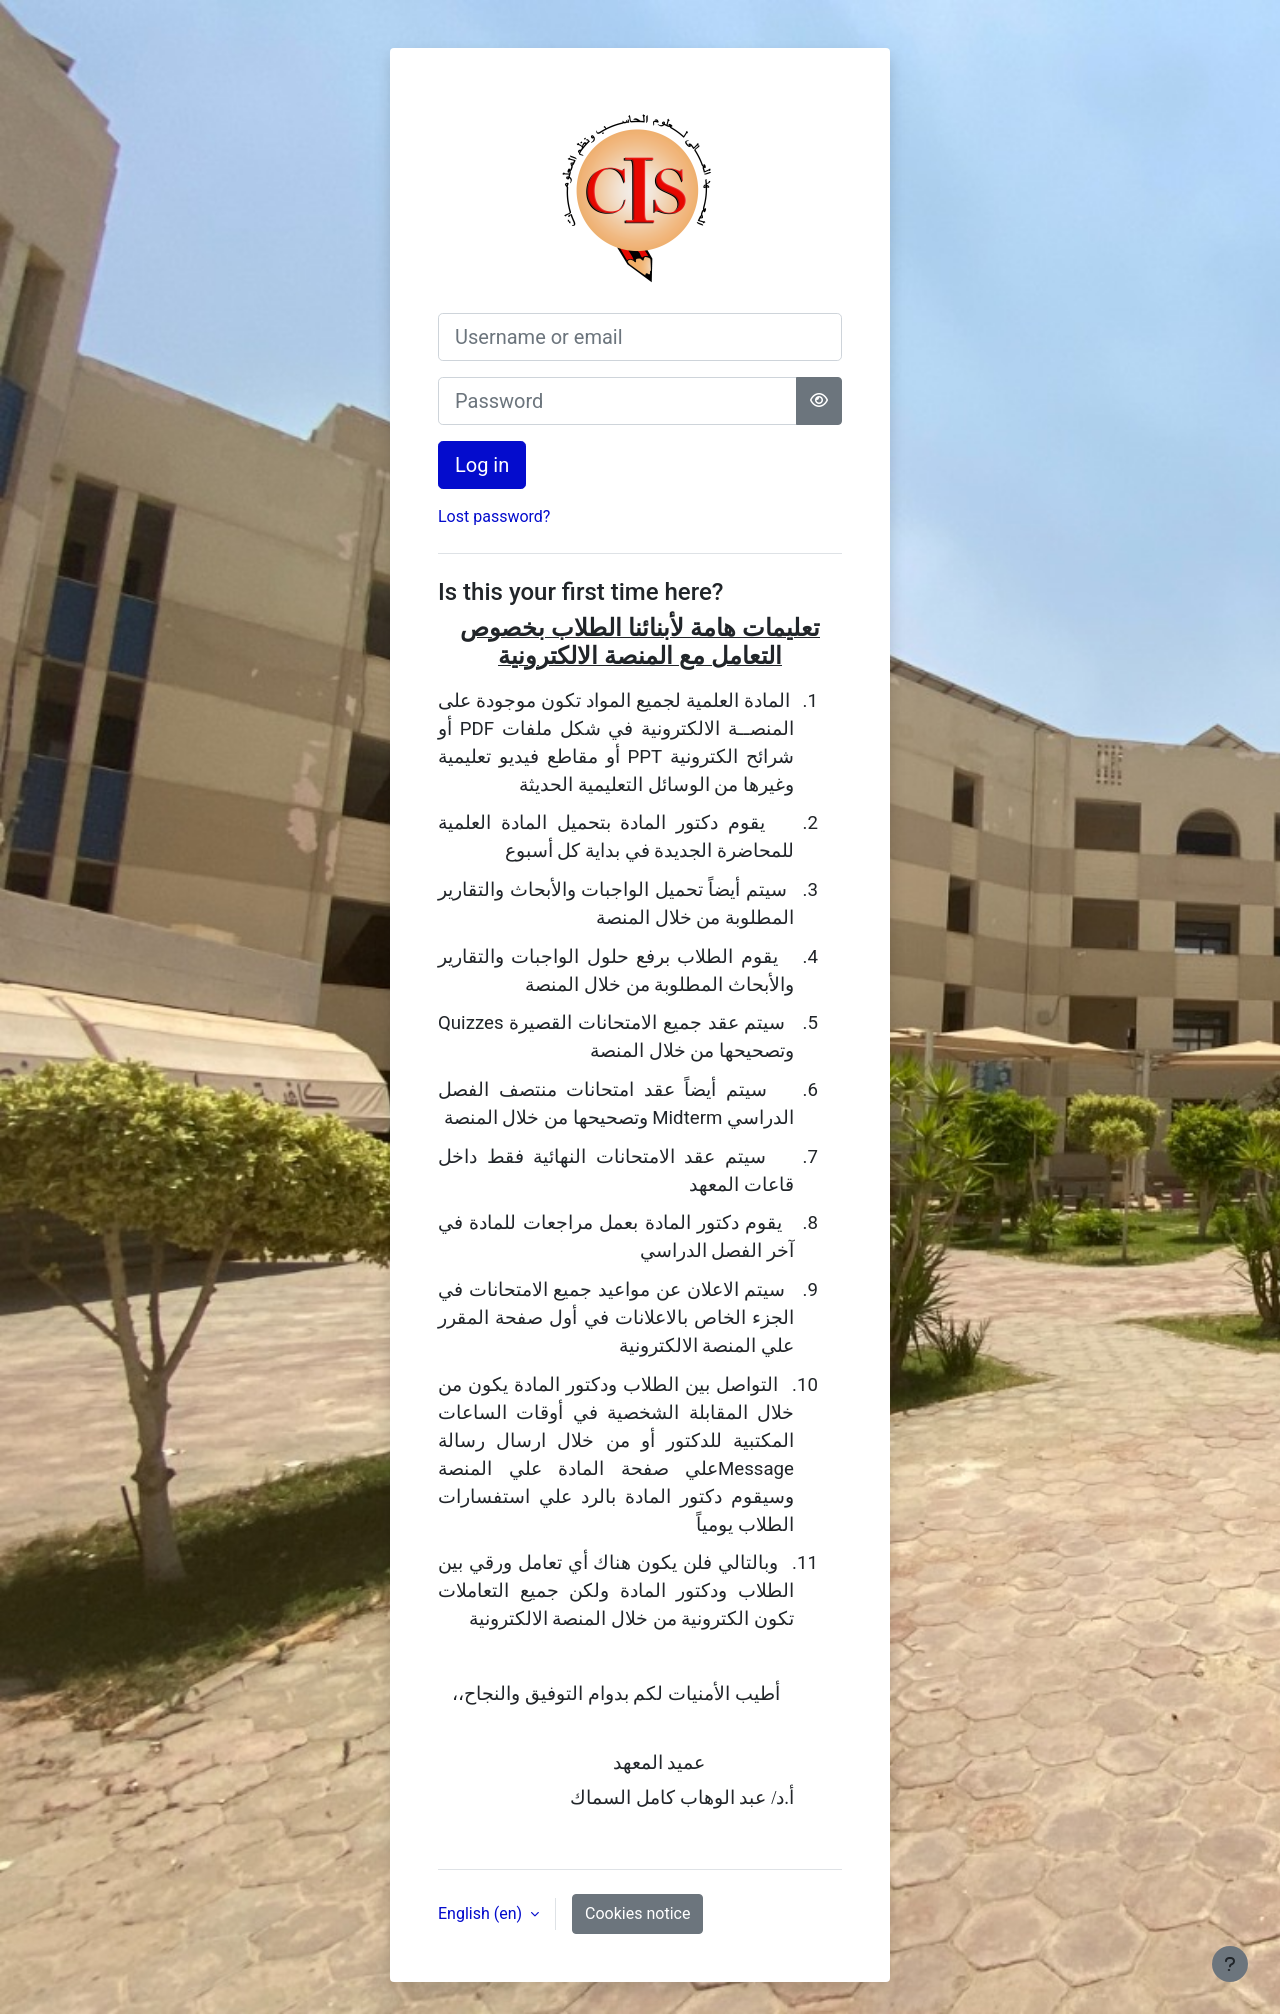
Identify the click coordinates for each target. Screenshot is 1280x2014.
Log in (482, 465)
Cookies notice (637, 1913)
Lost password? (494, 516)
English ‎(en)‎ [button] (482, 1913)
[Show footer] (1230, 1964)
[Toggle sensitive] (819, 401)
